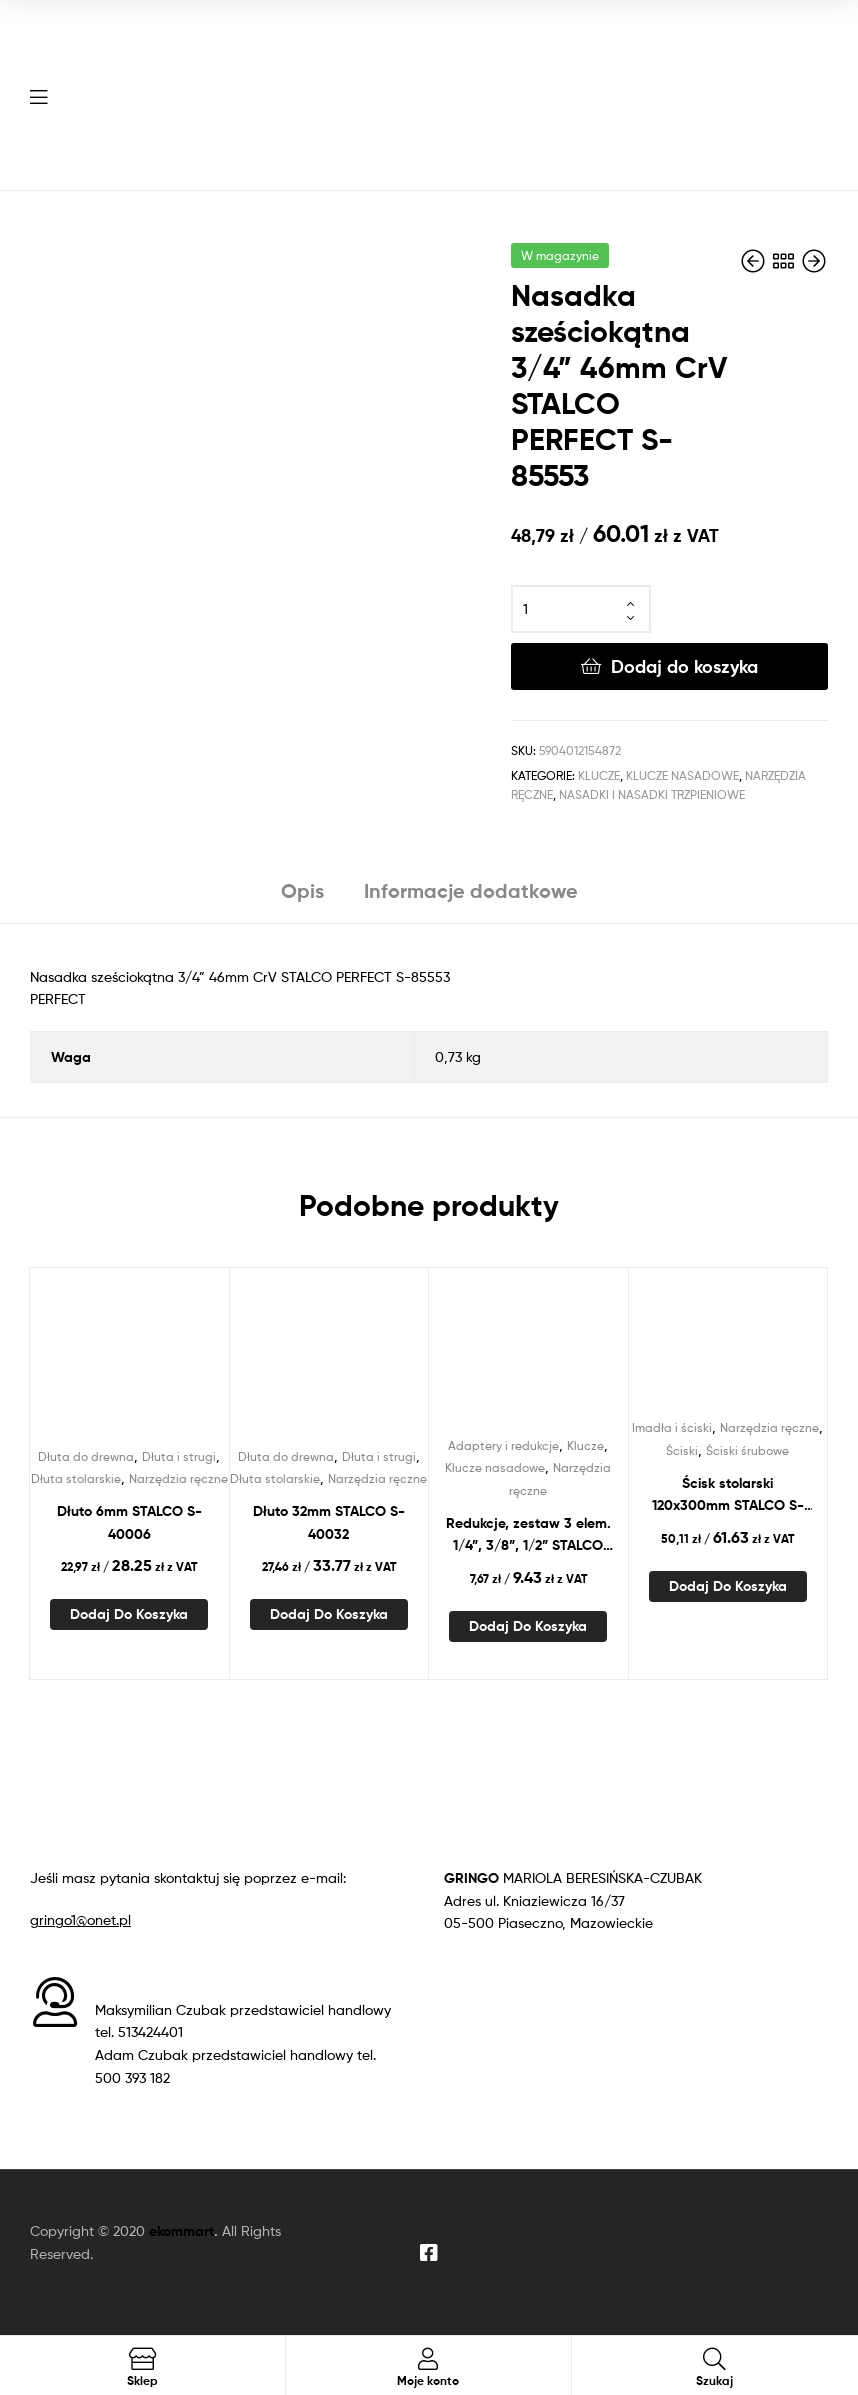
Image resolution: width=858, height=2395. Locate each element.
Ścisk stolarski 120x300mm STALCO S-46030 (728, 1495)
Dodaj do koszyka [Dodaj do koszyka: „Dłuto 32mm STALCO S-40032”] (329, 1614)
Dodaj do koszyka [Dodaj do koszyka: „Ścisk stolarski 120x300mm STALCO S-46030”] (728, 1586)
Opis (302, 890)
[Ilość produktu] (581, 609)
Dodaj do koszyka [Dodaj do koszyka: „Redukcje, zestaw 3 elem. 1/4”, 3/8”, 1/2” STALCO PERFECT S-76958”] (528, 1626)
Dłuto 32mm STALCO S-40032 (329, 1522)
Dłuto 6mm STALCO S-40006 (129, 1522)
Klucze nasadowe (682, 775)
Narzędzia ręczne (178, 1478)
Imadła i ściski (672, 1427)
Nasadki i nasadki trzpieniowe (652, 794)
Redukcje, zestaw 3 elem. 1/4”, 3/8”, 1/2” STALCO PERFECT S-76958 (528, 1535)
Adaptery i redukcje (503, 1445)
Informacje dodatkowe (471, 890)
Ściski (682, 1450)
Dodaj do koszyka (684, 666)
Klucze (599, 775)
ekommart (181, 2231)
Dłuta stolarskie (76, 1478)
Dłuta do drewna (86, 1456)
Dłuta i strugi (179, 1456)
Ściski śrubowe (747, 1450)
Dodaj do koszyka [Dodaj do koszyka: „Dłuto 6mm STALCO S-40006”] (129, 1614)
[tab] (302, 898)
